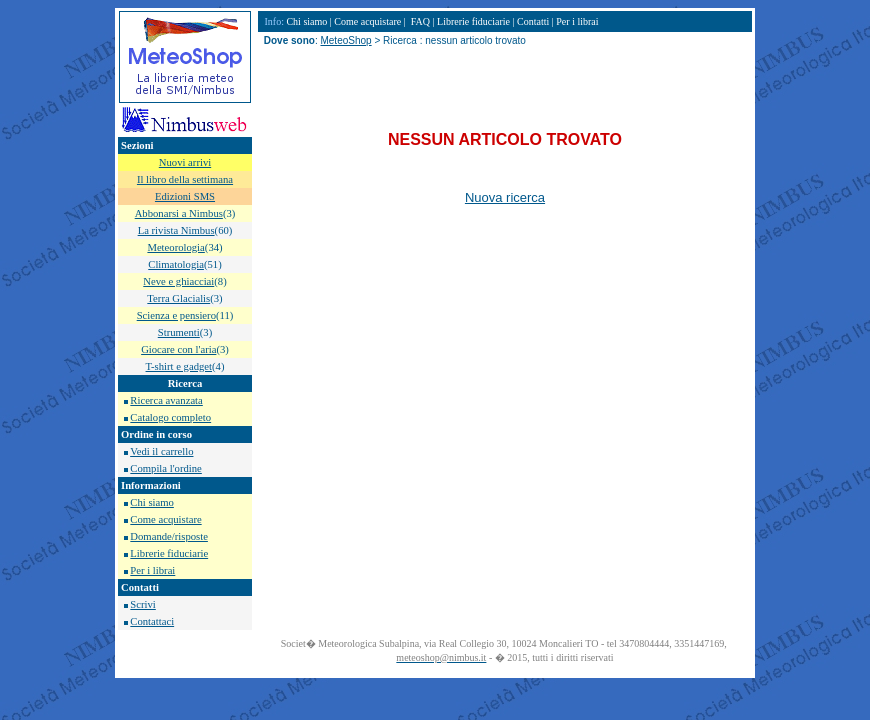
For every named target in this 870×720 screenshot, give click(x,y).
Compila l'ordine (165, 468)
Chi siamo (152, 502)
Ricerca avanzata (166, 400)
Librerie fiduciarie (169, 553)
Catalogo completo (170, 417)
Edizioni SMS (185, 196)
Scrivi (142, 604)
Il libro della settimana (185, 179)
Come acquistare (165, 519)
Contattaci (152, 621)
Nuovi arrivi (185, 162)
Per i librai (152, 570)
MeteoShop (345, 40)
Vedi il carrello (161, 451)
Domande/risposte (169, 536)
